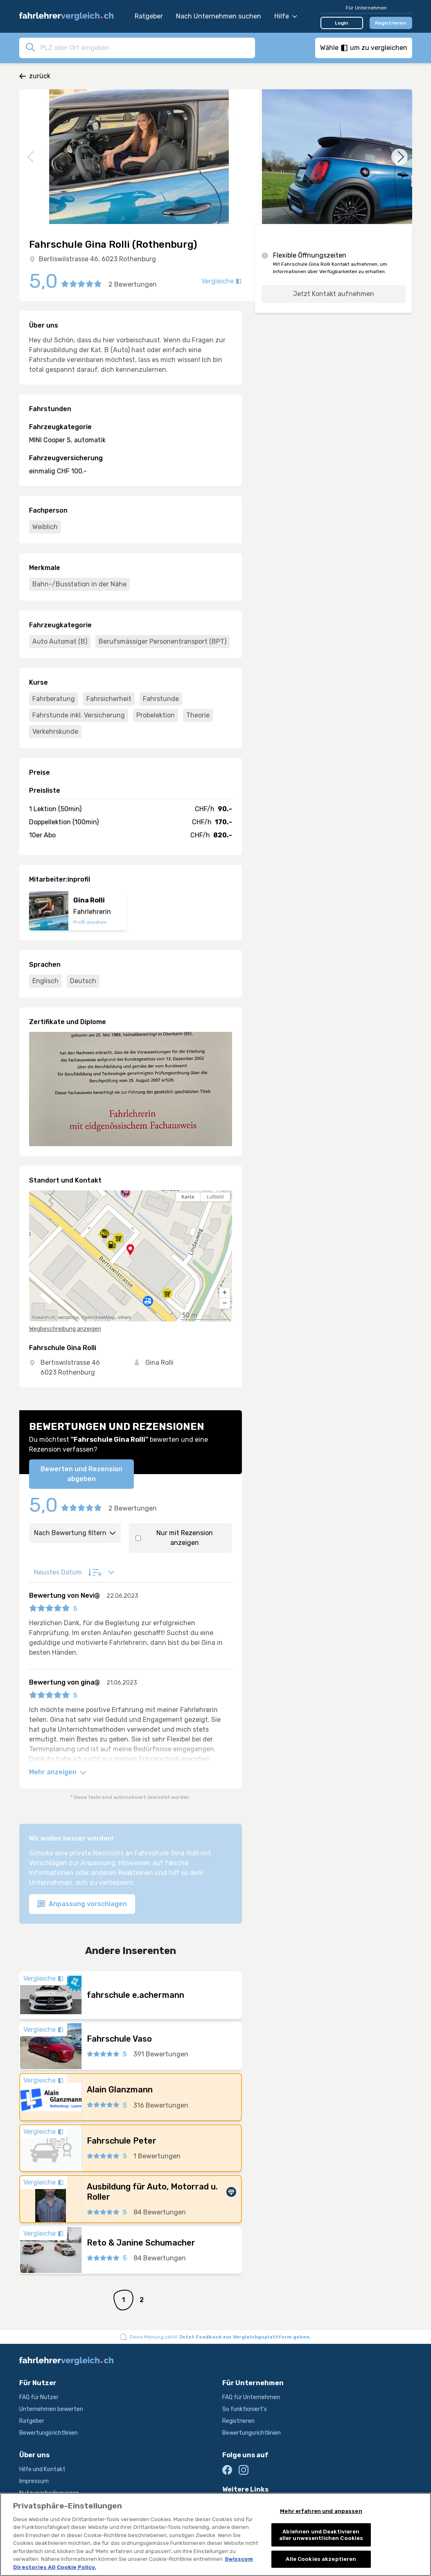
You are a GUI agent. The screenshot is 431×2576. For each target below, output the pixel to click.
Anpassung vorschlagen (82, 1904)
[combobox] (145, 47)
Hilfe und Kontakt (42, 2469)
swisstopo (68, 1317)
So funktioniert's (244, 2409)
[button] (224, 1292)
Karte (187, 1196)
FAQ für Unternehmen (251, 2397)
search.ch (45, 1317)
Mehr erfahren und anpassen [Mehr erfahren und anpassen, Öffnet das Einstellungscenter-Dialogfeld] (321, 2512)
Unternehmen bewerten (51, 2409)
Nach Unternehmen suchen (218, 16)
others (124, 1317)
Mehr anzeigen (57, 1772)
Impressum (34, 2481)
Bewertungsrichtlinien (48, 2432)
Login (341, 23)
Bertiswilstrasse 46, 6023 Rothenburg (97, 259)
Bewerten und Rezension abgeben (81, 1474)
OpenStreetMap (98, 1317)
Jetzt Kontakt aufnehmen (333, 294)
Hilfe (285, 16)
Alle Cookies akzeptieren (321, 2561)
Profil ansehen (89, 922)
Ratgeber (149, 16)
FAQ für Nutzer (39, 2397)
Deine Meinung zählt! (220, 2337)
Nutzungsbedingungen (49, 2493)
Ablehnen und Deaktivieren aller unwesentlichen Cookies (321, 2536)
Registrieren (390, 23)
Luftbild (215, 1196)
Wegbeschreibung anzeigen (65, 1328)
